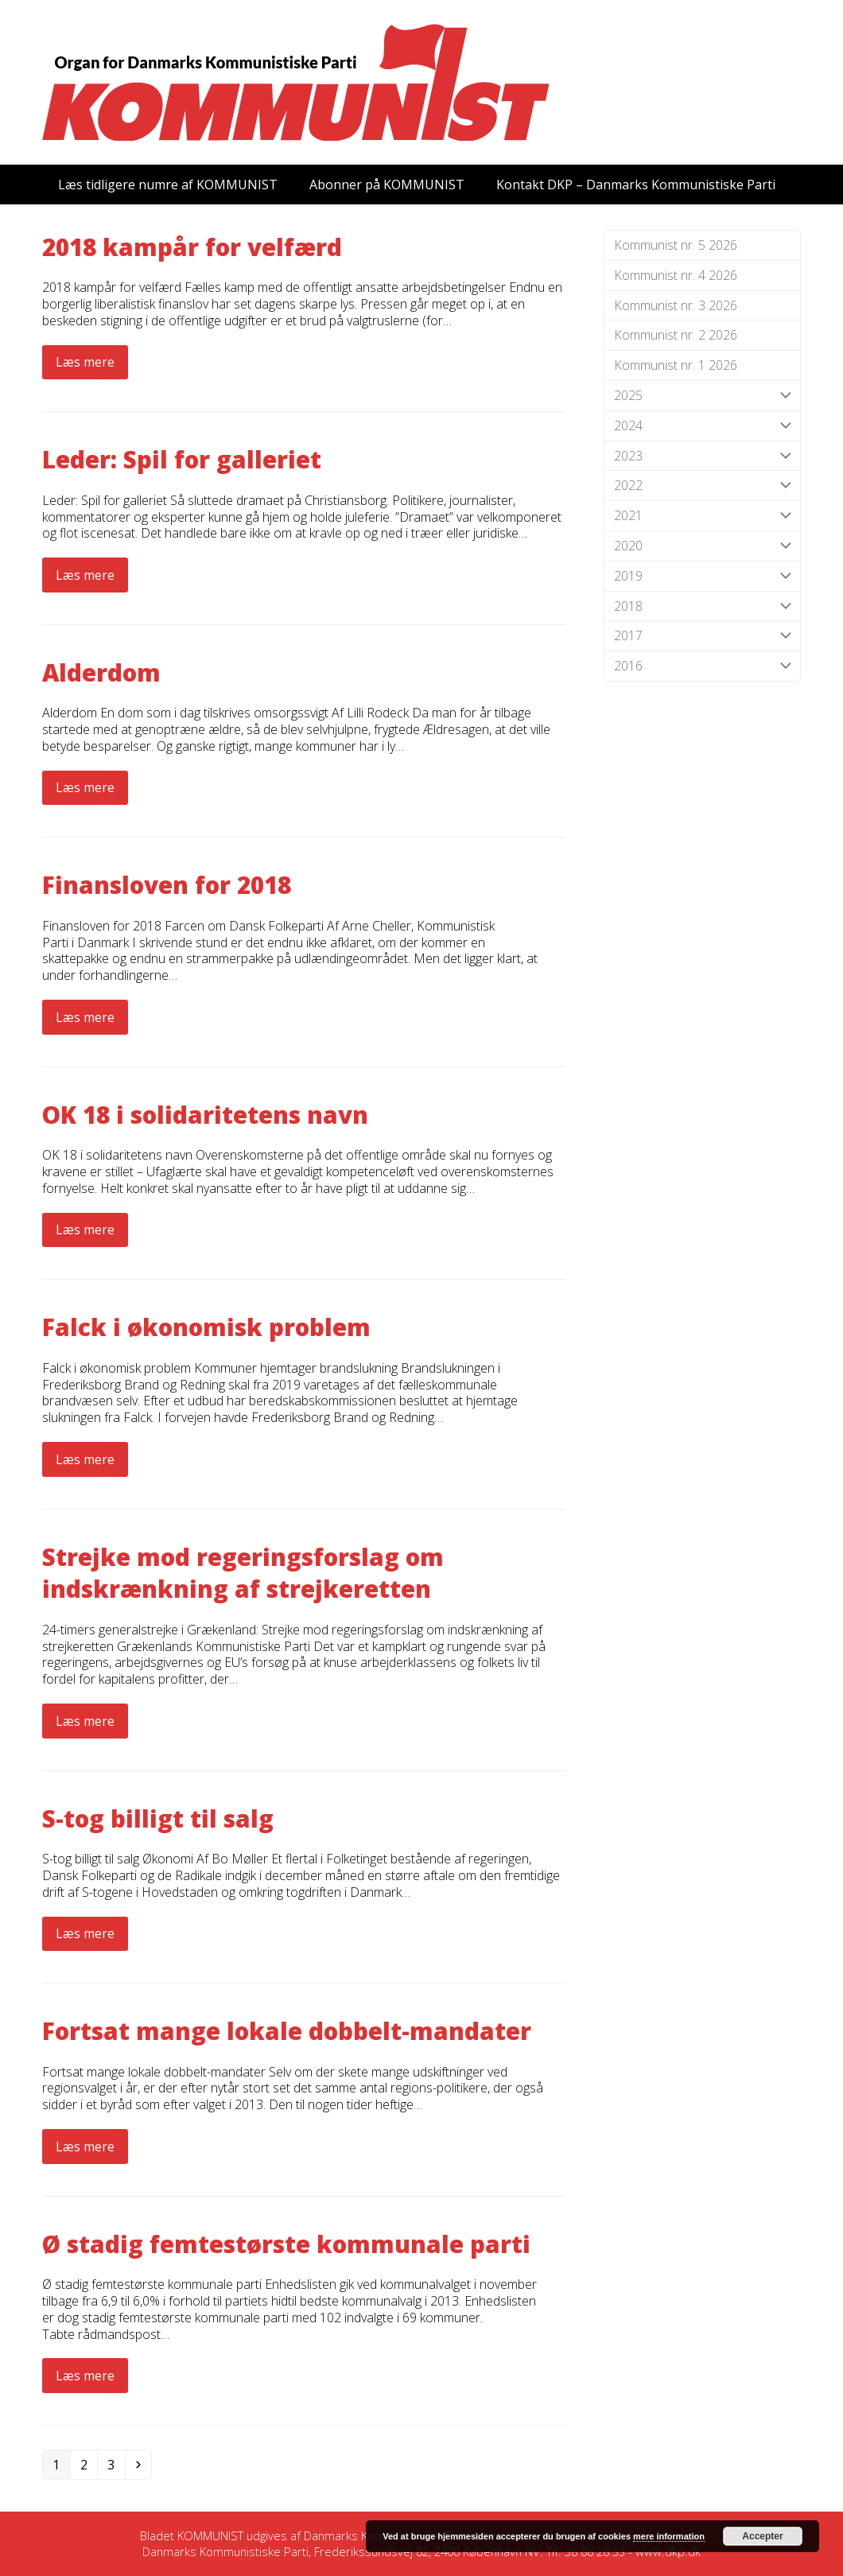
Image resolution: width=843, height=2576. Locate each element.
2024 (702, 426)
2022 (702, 485)
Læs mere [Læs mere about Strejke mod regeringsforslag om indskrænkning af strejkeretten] (85, 1721)
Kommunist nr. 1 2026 (675, 365)
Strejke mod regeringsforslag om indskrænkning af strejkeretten (243, 1573)
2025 (702, 395)
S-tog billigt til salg (158, 1818)
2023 (702, 456)
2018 (702, 606)
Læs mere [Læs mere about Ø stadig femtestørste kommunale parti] (85, 2375)
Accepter (762, 2536)
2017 (702, 636)
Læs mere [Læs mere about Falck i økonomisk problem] (85, 1459)
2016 (702, 666)
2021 (702, 515)
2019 (702, 576)
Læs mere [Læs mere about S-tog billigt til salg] (85, 1933)
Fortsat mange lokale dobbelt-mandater (286, 2031)
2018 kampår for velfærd (192, 247)
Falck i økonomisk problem (206, 1327)
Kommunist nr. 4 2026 (675, 275)
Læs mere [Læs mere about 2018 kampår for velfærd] (85, 362)
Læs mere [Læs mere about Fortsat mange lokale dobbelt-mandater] (85, 2146)
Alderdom (101, 672)
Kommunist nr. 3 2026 (675, 305)
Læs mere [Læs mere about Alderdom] (85, 787)
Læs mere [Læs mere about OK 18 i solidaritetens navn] (85, 1229)
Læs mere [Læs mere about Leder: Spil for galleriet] (85, 575)
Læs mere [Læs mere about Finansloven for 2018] (85, 1017)
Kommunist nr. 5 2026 (675, 245)
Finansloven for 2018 (166, 884)
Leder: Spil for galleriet (181, 459)
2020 (702, 546)
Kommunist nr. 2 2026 (675, 335)
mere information (669, 2536)
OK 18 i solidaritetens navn (205, 1114)
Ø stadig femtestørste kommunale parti (286, 2244)
